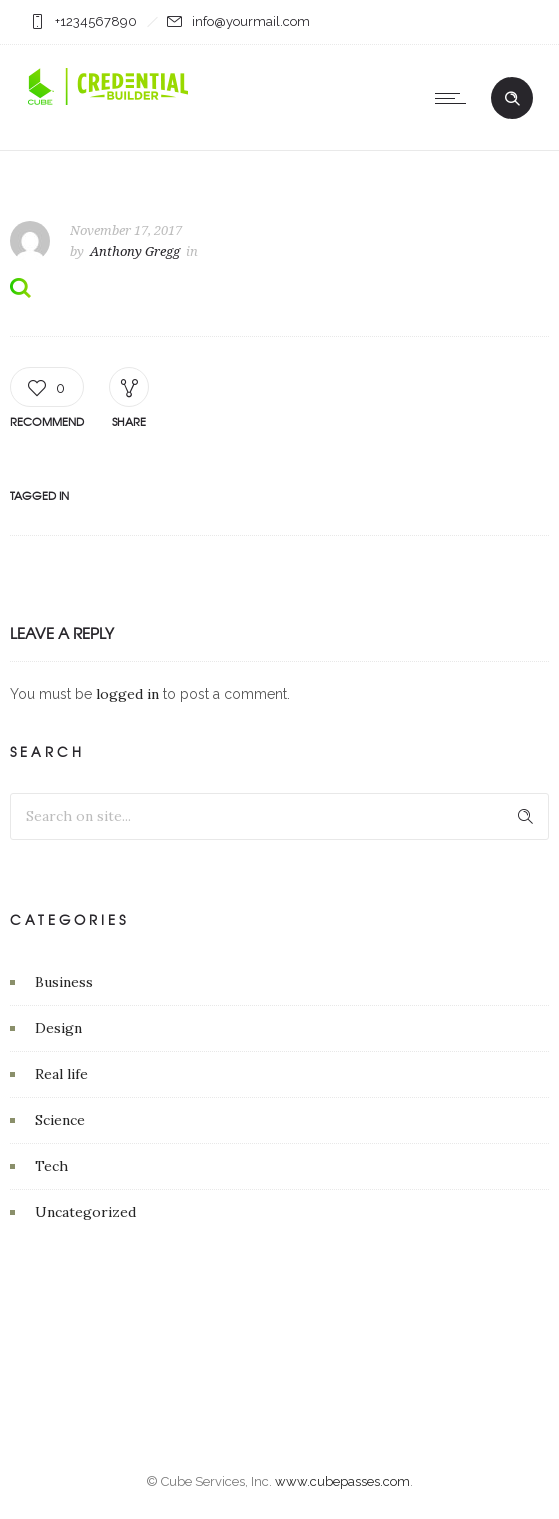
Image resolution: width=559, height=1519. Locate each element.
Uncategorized (85, 1212)
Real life (61, 1074)
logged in (127, 694)
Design (58, 1028)
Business (64, 982)
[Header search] (512, 99)
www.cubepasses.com (342, 1481)
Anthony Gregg (135, 251)
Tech (51, 1166)
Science (60, 1120)
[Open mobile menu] (455, 98)
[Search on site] (279, 816)
